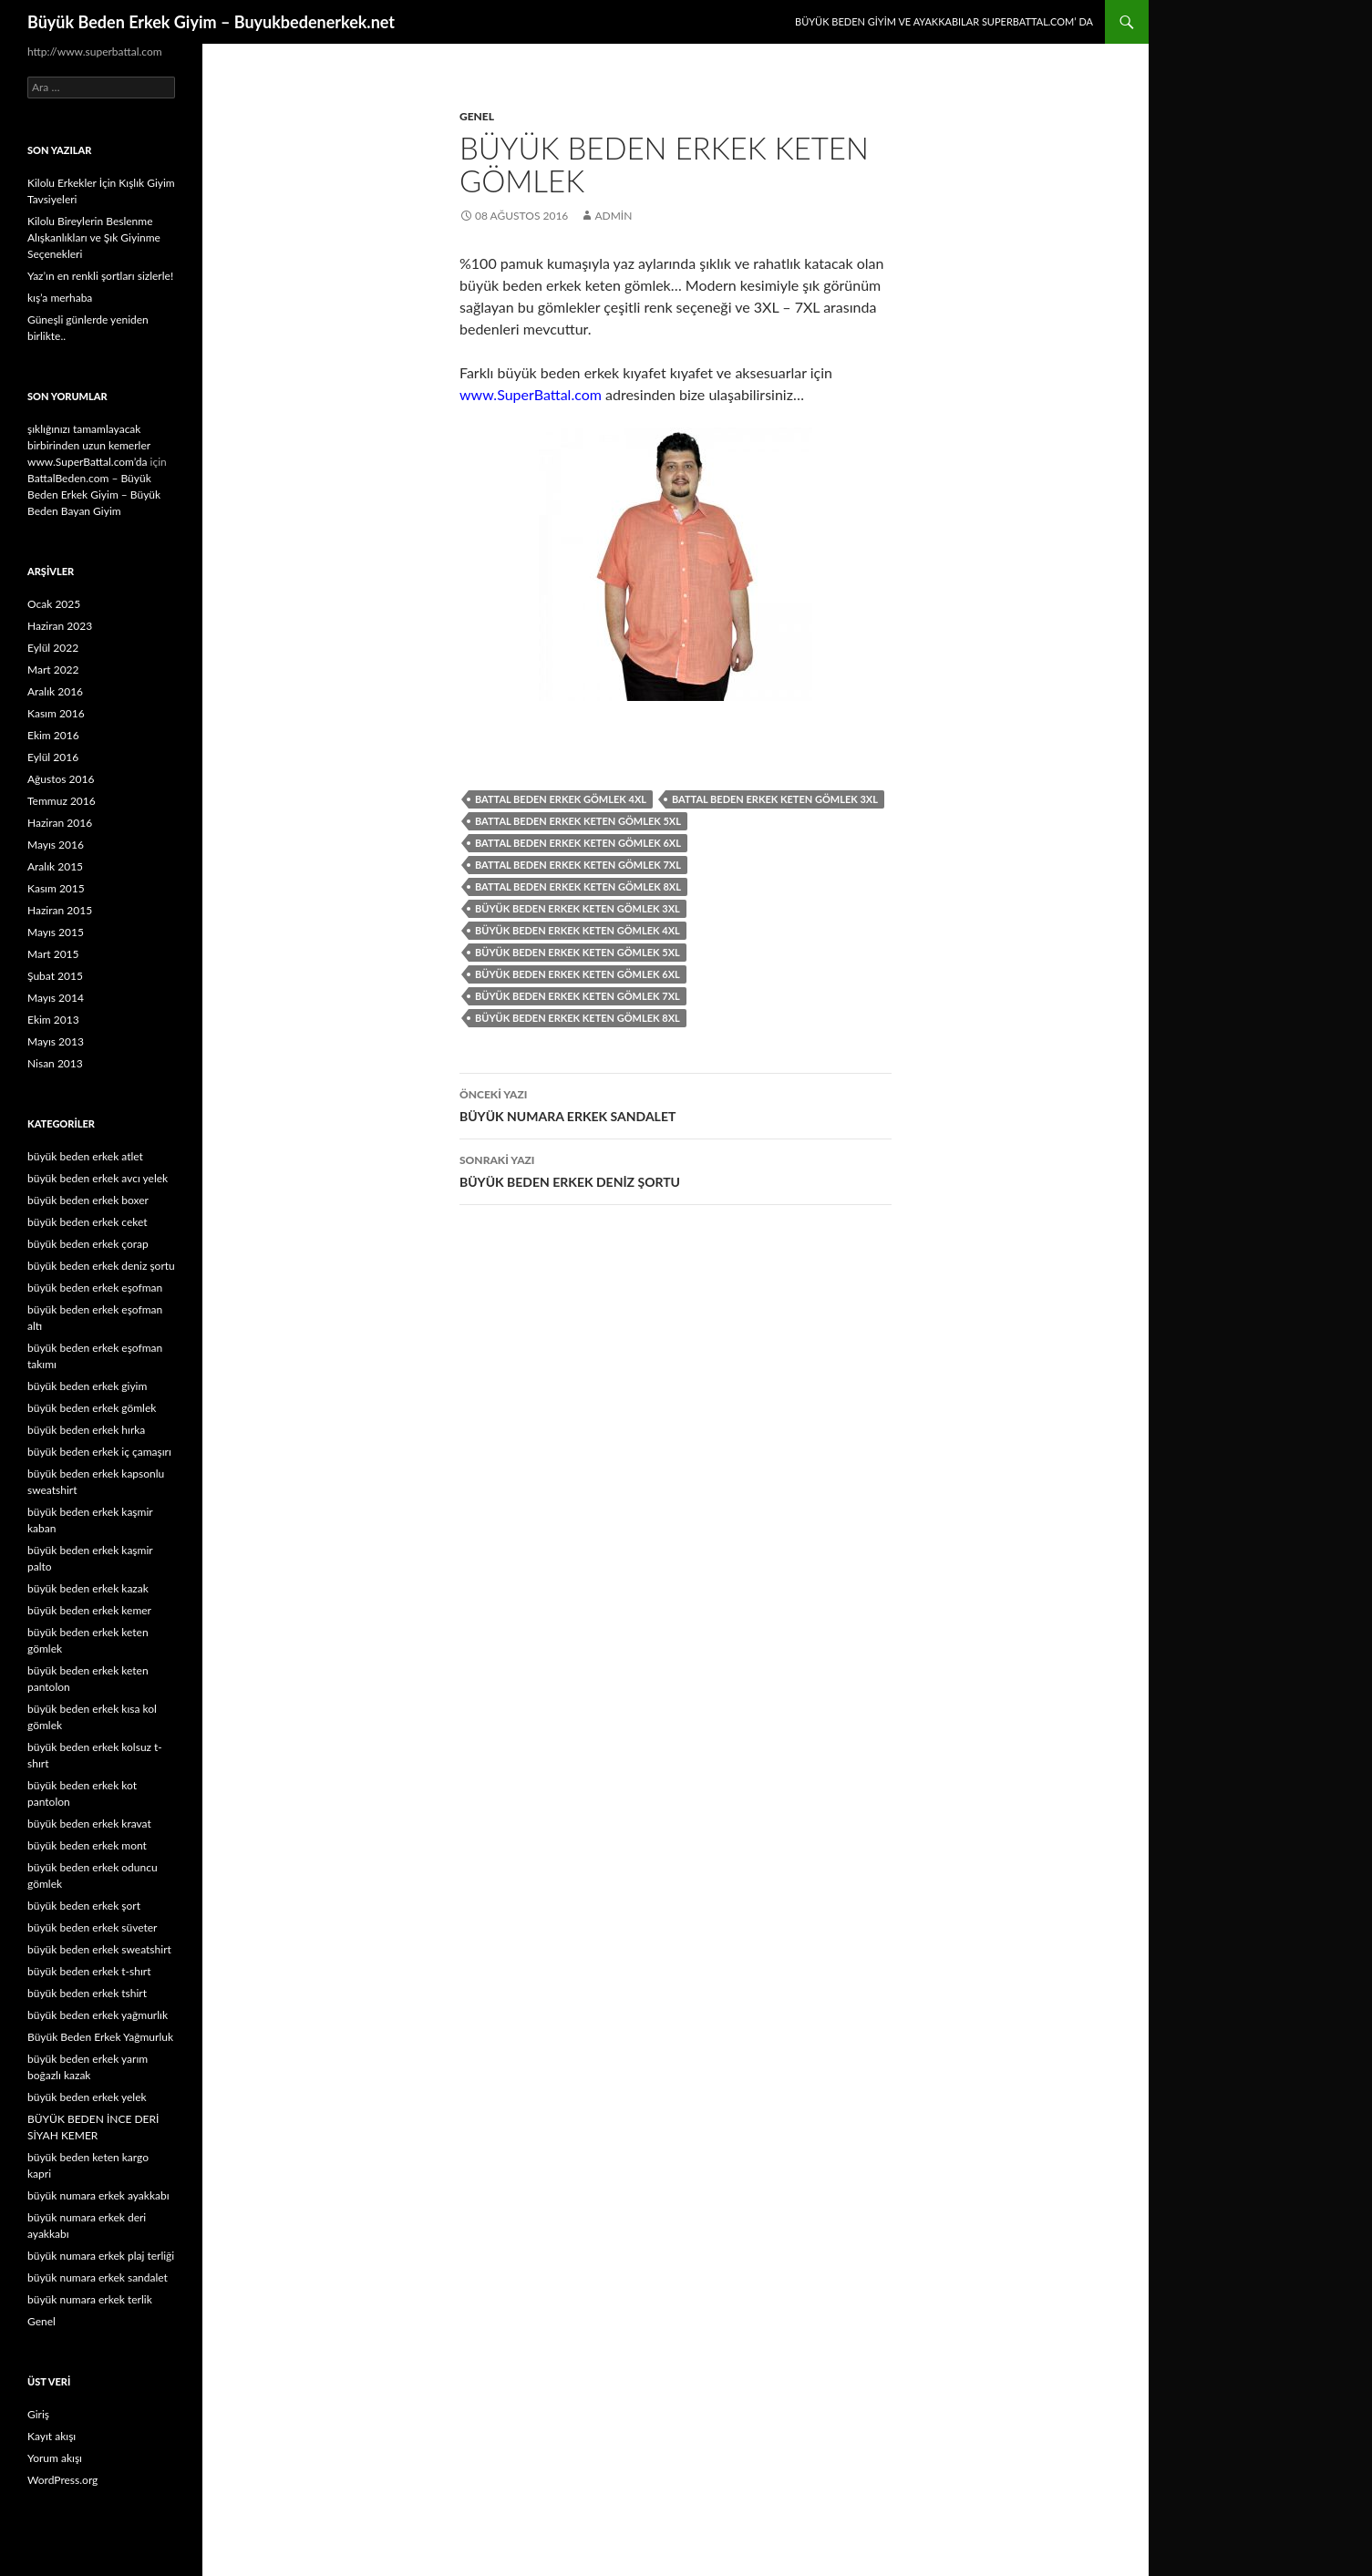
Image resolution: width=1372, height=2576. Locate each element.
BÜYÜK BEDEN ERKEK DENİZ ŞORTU (675, 1169)
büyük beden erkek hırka (86, 1430)
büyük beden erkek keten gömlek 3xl (577, 908)
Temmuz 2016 (61, 801)
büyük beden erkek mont (87, 1845)
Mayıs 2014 (55, 998)
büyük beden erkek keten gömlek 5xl (577, 952)
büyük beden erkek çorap (88, 1244)
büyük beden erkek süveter (92, 1927)
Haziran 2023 (59, 626)
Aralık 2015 (55, 866)
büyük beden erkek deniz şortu (101, 1266)
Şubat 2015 (55, 976)
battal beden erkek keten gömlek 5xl (578, 821)
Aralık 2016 (55, 691)
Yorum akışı (54, 2458)
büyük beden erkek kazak (88, 1588)
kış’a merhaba (59, 297)
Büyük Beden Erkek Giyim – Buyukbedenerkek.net (211, 22)
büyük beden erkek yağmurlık (97, 2015)
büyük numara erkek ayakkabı (98, 2195)
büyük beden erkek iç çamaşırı (99, 1451)
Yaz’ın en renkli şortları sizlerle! (100, 276)
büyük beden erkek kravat (89, 1823)
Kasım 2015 (56, 888)
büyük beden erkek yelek (87, 2097)
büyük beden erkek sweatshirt (99, 1949)
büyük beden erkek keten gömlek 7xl (577, 996)
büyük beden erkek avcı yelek (97, 1178)
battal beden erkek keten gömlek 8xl (578, 886)
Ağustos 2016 (60, 779)
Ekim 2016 (53, 735)
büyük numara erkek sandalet (97, 2277)
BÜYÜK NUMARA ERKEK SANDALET (675, 1104)
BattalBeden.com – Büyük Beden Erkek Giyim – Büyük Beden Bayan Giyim (93, 494)
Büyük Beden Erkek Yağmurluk (100, 2037)
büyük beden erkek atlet (85, 1156)
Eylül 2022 (52, 647)
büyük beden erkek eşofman (94, 1287)
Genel (476, 116)
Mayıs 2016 (55, 844)
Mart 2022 (53, 669)
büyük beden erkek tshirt (87, 1993)
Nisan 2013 (55, 1063)
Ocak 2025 (53, 604)
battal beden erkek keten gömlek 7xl (578, 865)
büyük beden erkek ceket (87, 1222)
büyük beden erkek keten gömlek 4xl (577, 930)
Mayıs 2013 (55, 1041)
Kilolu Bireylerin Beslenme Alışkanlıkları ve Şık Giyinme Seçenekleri (93, 237)
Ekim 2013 (53, 1019)
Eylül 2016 (52, 757)
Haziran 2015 (59, 910)
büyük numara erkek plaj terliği (100, 2255)
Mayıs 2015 (55, 932)
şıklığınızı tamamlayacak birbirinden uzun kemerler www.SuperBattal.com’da (88, 445)
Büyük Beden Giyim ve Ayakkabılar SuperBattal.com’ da (944, 21)
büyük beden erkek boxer (88, 1200)
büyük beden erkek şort (83, 1905)
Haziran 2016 (59, 822)
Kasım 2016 (56, 713)
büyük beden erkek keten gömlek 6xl (577, 974)
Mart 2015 (53, 954)
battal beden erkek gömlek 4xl (560, 799)
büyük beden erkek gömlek (91, 1408)
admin (613, 215)
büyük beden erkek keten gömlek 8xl (577, 1018)
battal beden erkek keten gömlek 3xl (775, 799)
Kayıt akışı (51, 2436)
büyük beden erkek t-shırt (89, 1971)
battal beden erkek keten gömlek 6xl (578, 843)
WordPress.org (62, 2480)
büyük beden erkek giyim (87, 1386)
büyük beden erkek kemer (89, 1610)
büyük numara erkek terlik (89, 2299)
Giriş (38, 2414)
